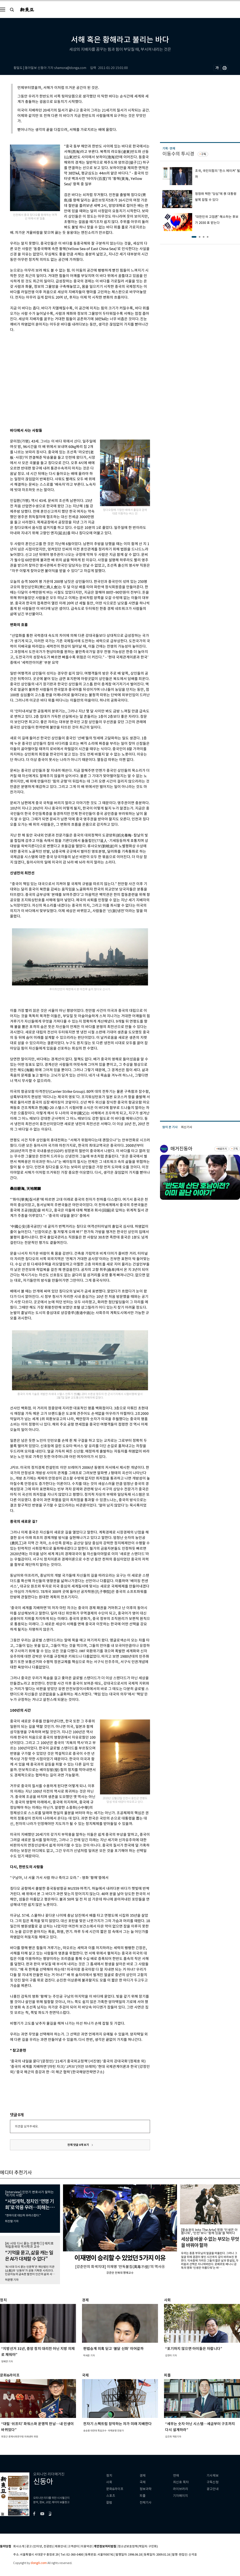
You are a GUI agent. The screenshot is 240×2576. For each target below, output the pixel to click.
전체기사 (146, 2502)
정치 (109, 2475)
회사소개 (18, 2546)
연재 (176, 2475)
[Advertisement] (41, 379)
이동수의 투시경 (178, 154)
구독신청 (213, 2482)
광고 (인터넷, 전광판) (39, 2546)
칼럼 (109, 2502)
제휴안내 (60, 2546)
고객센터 (73, 2546)
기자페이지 (180, 2496)
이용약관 (86, 2546)
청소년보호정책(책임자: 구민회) (138, 2546)
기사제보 (213, 2475)
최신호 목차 (181, 2482)
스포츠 (110, 2496)
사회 (109, 2482)
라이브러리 (180, 2489)
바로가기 (222, 1149)
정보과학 (146, 2489)
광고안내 (213, 2489)
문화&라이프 (114, 2489)
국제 (143, 2482)
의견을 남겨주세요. (26, 2126)
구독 (203, 154)
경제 (143, 2475)
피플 (143, 2496)
